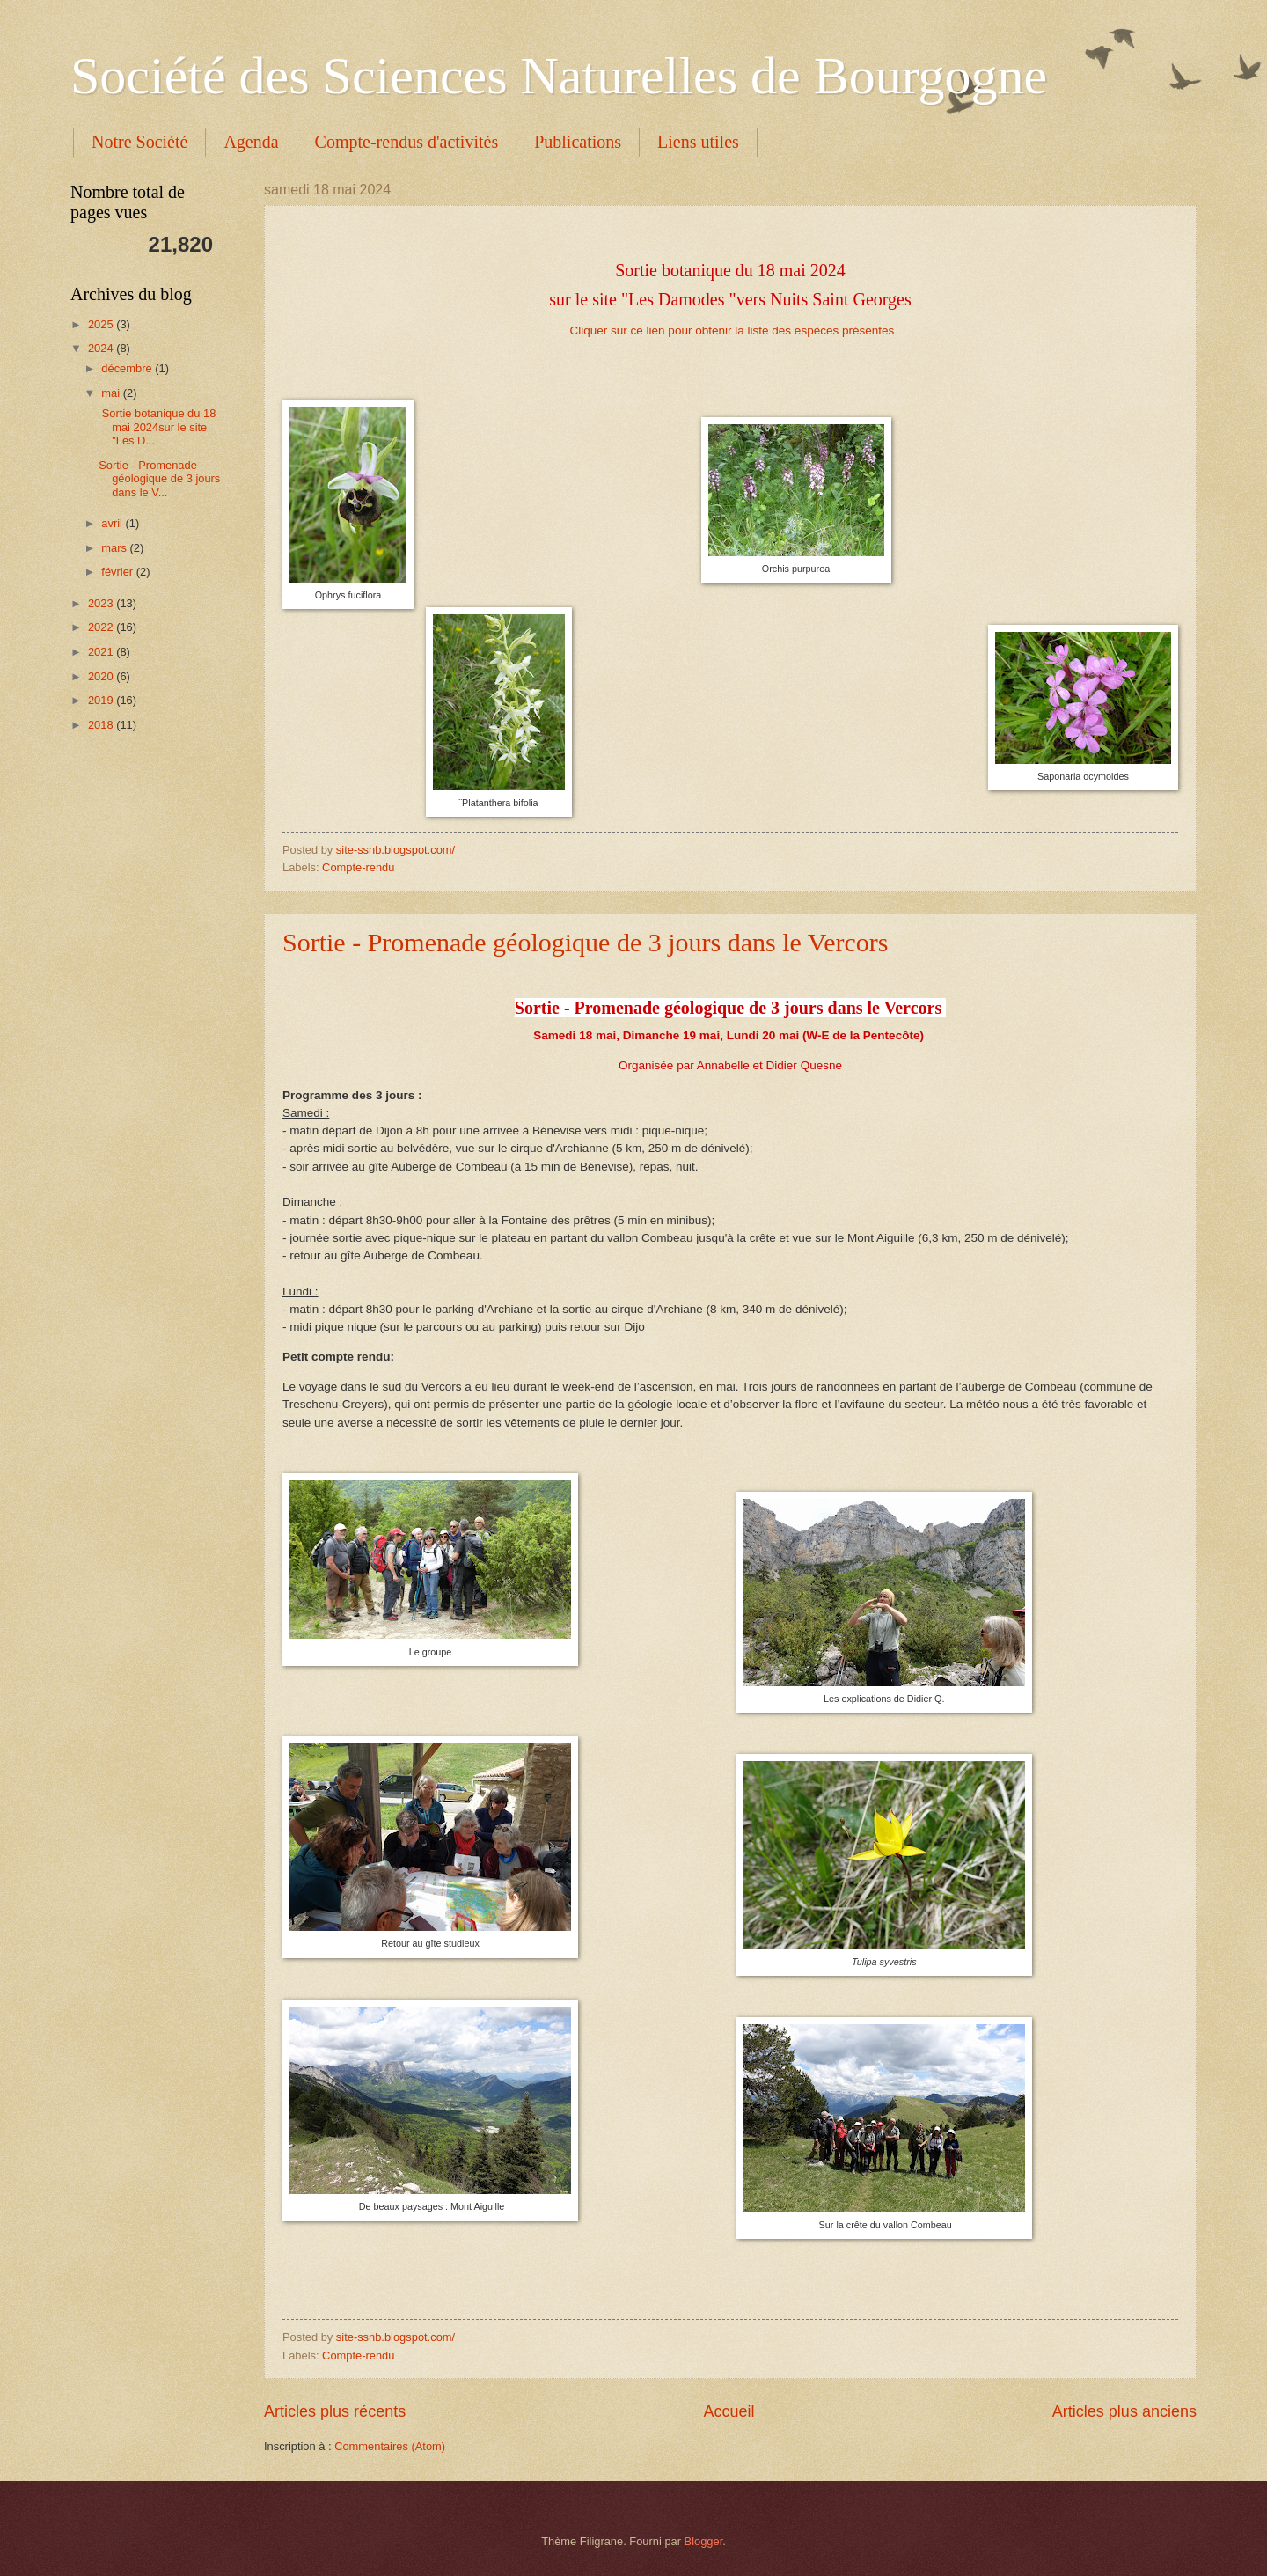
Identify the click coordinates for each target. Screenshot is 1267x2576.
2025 (102, 324)
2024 (102, 348)
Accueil (728, 2411)
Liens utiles (698, 141)
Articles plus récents (335, 2411)
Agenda (250, 141)
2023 (102, 603)
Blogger (704, 2541)
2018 (102, 724)
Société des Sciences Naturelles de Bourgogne (558, 76)
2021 (102, 651)
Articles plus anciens (1124, 2411)
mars (115, 547)
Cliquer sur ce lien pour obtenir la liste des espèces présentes (731, 330)
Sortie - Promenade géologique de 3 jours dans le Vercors (585, 942)
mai (111, 393)
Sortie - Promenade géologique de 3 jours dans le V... (159, 479)
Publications (577, 141)
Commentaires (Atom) (389, 2446)
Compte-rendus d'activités (407, 141)
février (118, 571)
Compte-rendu (358, 867)
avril (113, 523)
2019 (102, 700)
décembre (128, 368)
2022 (102, 627)
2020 (102, 676)
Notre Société (139, 141)
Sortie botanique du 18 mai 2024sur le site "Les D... (157, 427)
